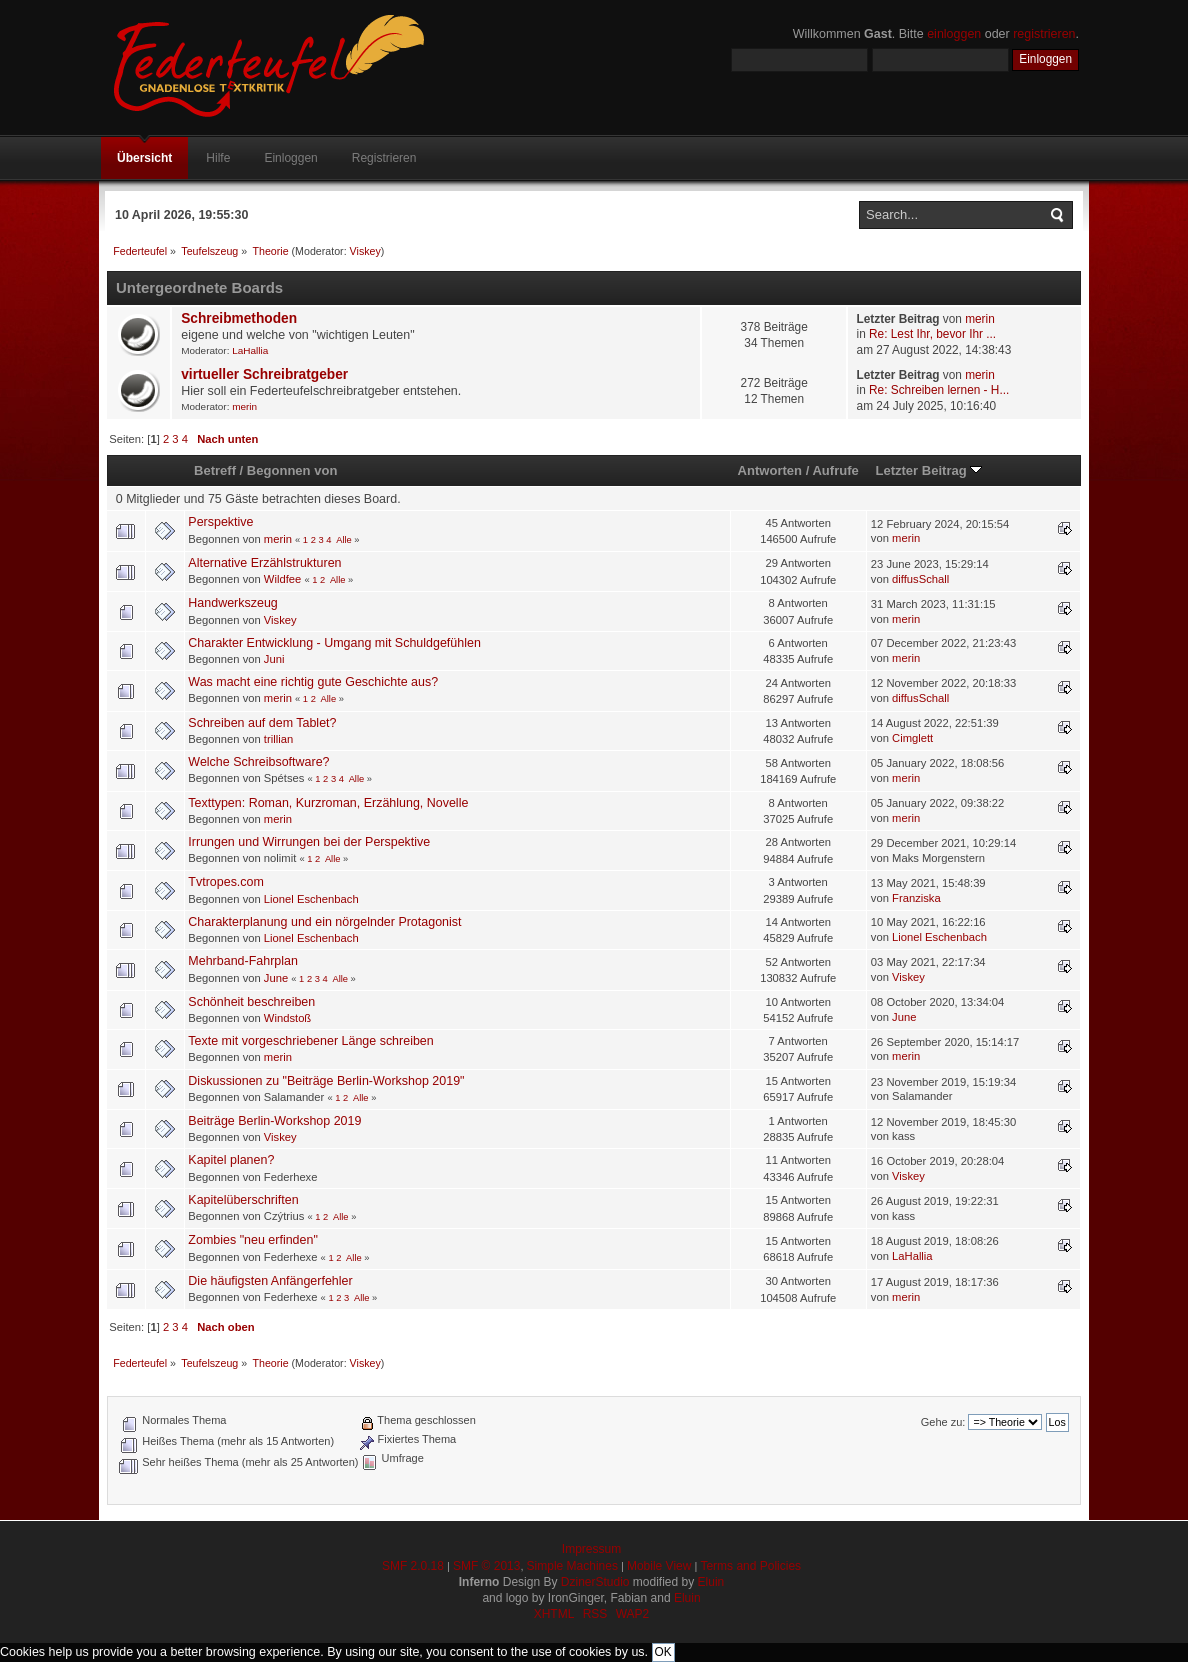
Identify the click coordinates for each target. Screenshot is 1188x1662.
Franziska (916, 898)
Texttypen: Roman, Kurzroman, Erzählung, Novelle (328, 803)
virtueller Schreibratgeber (264, 374)
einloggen (954, 34)
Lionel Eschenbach (311, 899)
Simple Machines (572, 1566)
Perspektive (220, 522)
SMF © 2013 (487, 1566)
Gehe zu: (943, 1422)
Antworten (770, 470)
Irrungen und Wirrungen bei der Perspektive (309, 842)
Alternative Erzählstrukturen (264, 563)
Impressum (591, 1549)
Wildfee (282, 579)
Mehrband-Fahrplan (243, 961)
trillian (278, 739)
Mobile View (659, 1566)
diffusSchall (920, 579)
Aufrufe (835, 470)
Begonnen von (292, 470)
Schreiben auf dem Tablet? (262, 723)
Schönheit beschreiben (251, 1002)
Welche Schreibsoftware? (258, 762)
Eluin (711, 1582)
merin (980, 319)
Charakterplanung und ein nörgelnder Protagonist (324, 922)
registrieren (1044, 34)
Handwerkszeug (232, 603)
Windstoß (287, 1018)
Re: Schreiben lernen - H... (939, 390)
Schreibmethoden (239, 318)
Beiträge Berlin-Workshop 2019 (274, 1121)
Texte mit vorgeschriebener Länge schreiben (310, 1041)
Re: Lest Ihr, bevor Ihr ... (932, 334)
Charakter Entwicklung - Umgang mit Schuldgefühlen (334, 643)
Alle (344, 540)
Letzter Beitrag (928, 470)
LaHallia (250, 350)
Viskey (365, 251)
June (276, 978)
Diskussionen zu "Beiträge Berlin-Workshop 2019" (326, 1081)
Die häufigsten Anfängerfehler (270, 1281)
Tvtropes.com (226, 882)
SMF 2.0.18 (413, 1566)
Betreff (215, 470)
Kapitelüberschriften (243, 1200)
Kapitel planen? (231, 1160)
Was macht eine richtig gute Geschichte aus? (313, 682)
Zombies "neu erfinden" (252, 1240)
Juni (274, 659)
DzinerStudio (595, 1582)
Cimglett (912, 738)
